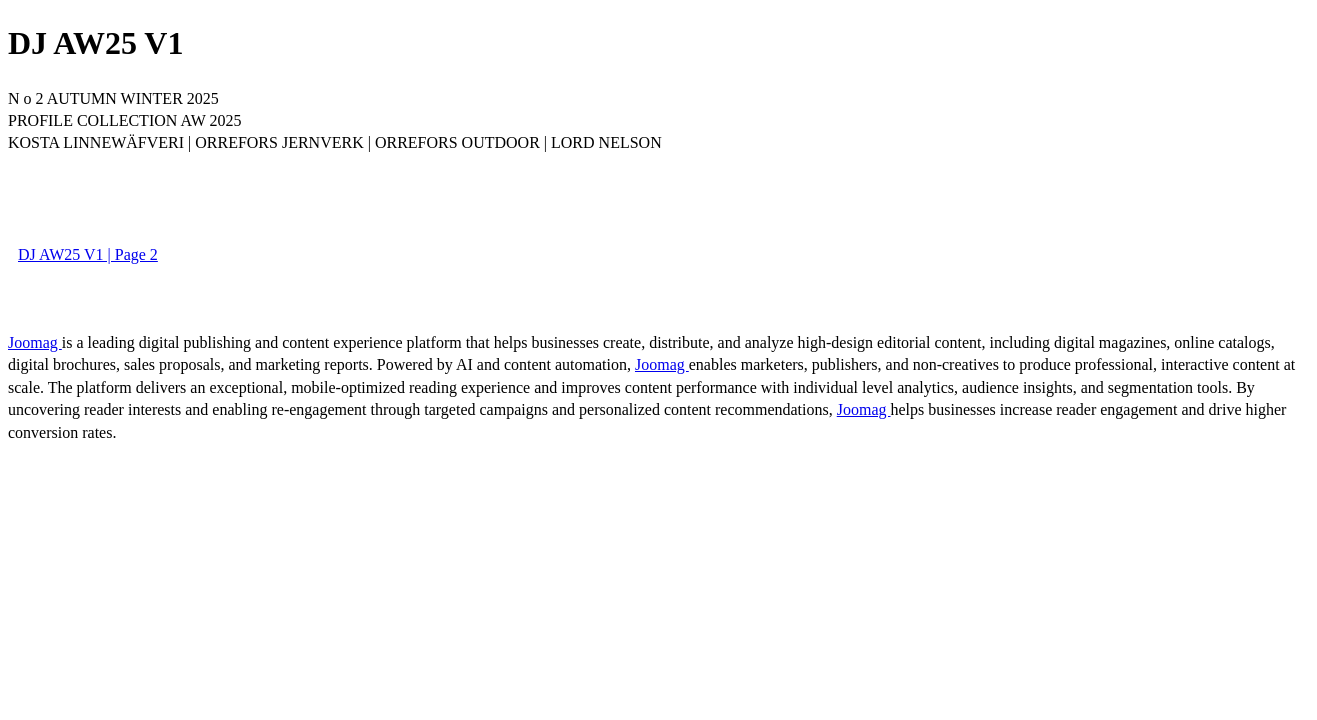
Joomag (35, 342)
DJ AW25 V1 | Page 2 (88, 254)
